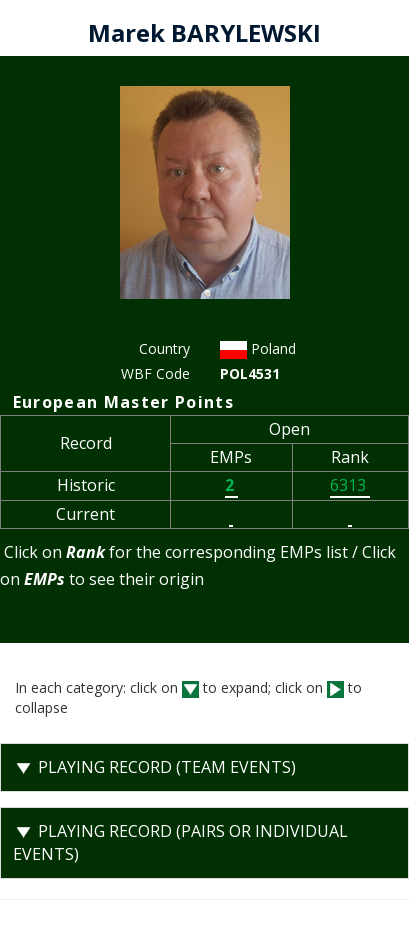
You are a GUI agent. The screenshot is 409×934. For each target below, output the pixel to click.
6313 (350, 485)
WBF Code (155, 373)
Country (164, 348)
